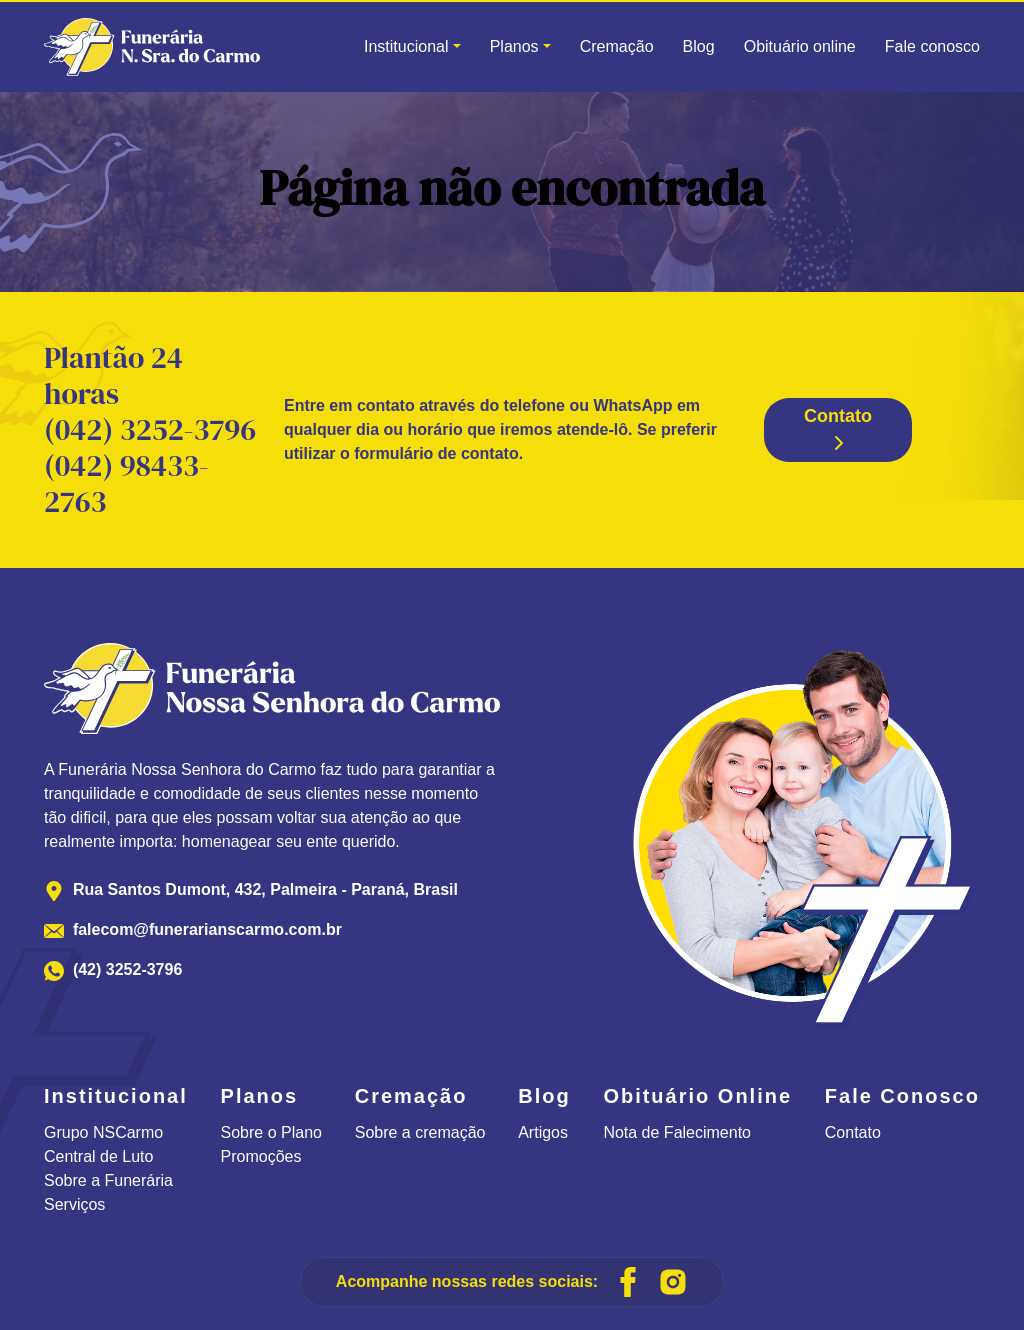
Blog (699, 46)
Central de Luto (98, 1156)
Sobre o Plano (271, 1132)
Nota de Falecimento (677, 1132)
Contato (838, 428)
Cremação (617, 46)
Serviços (74, 1204)
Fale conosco (932, 46)
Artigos (543, 1132)
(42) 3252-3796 (127, 969)
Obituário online (800, 46)
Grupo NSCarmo (103, 1132)
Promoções (261, 1156)
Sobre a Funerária (108, 1180)
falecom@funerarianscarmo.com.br (207, 929)
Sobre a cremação (420, 1132)
